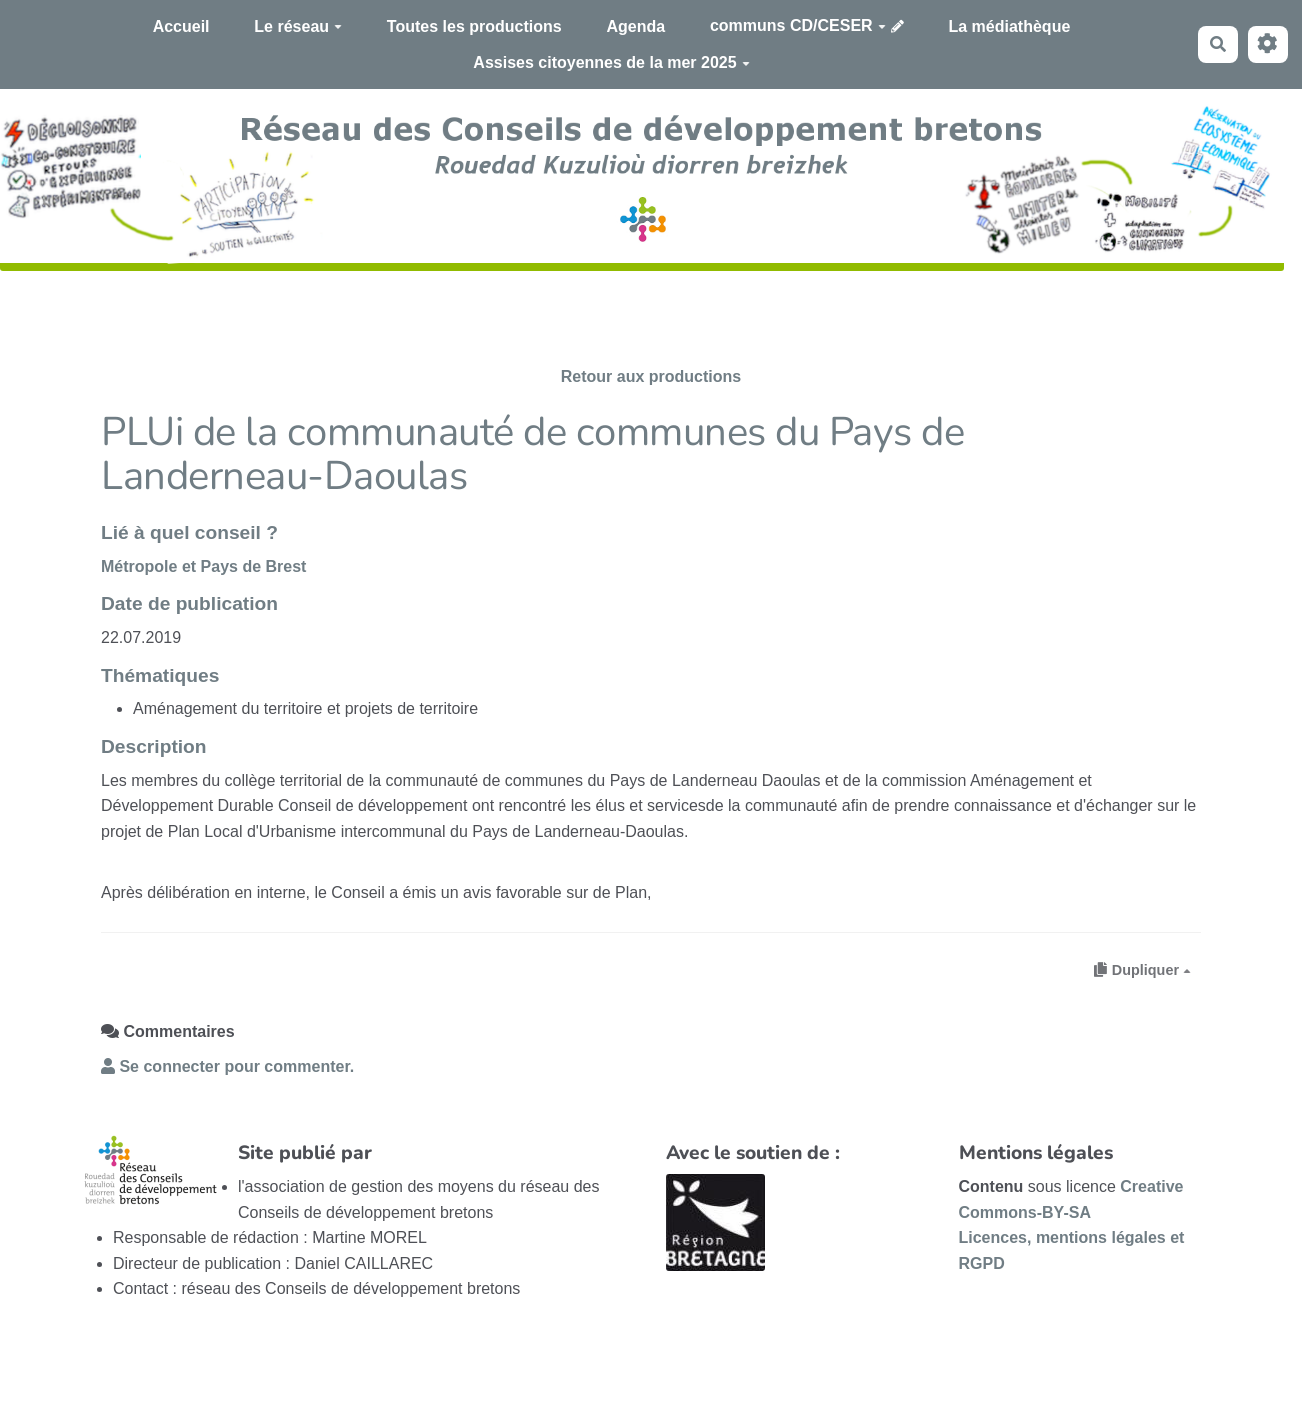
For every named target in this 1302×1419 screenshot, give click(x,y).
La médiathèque (1010, 26)
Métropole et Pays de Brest (203, 566)
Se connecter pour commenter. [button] (227, 1066)
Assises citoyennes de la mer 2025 (611, 62)
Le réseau (298, 26)
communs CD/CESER (798, 25)
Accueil (181, 26)
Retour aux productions (651, 376)
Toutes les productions (474, 26)
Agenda (635, 26)
